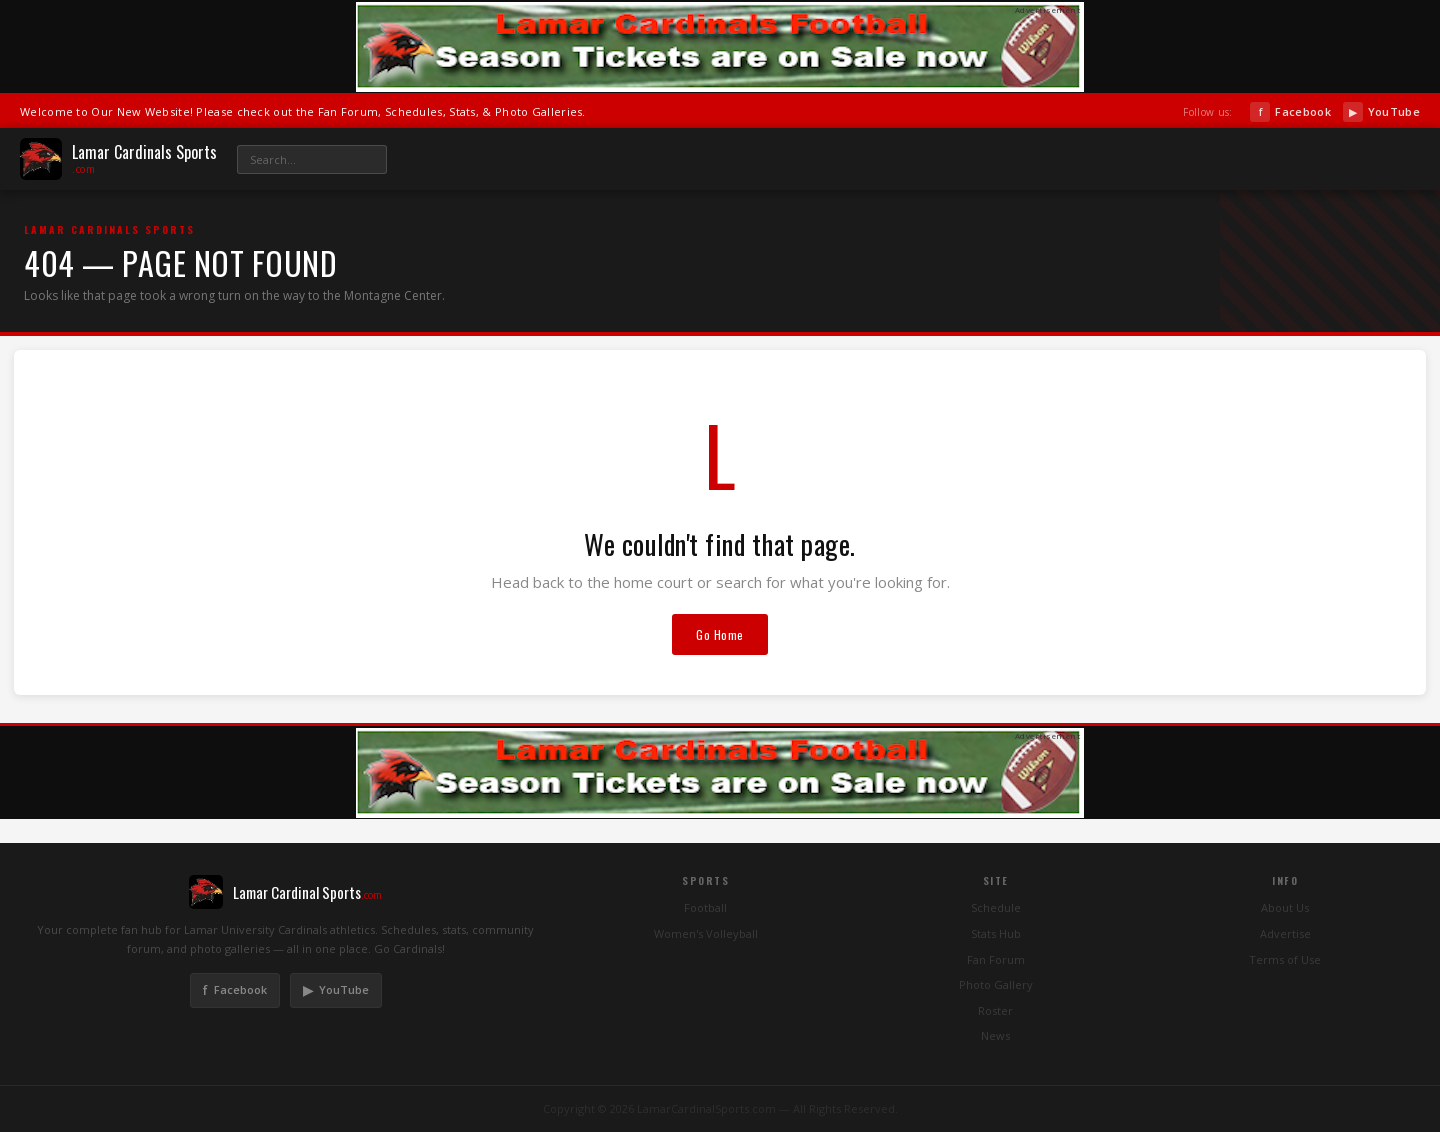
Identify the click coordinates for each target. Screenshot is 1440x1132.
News (995, 1035)
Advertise (1285, 933)
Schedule (996, 907)
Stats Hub (996, 933)
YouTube (1381, 112)
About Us (1285, 907)
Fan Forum (996, 959)
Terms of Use (1285, 959)
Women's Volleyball (706, 933)
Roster (995, 1010)
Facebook (1290, 112)
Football (705, 907)
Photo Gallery (996, 984)
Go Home (720, 634)
